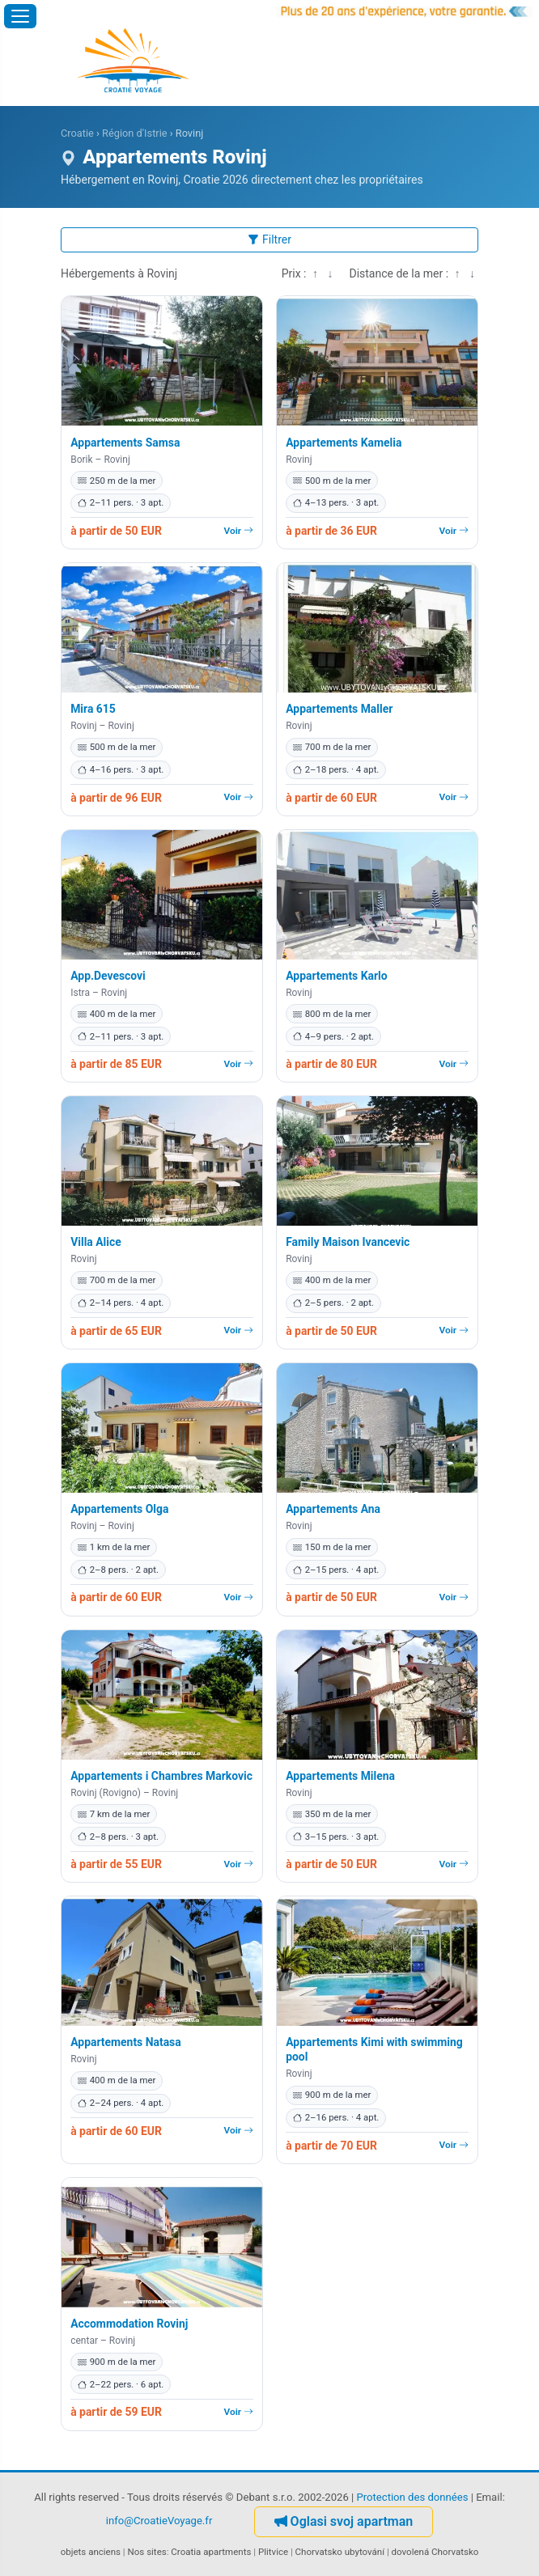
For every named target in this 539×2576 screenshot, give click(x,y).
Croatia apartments (211, 2551)
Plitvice (273, 2551)
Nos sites (147, 2551)
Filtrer (269, 239)
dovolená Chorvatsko (435, 2551)
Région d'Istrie (134, 133)
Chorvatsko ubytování (339, 2551)
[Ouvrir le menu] (20, 16)
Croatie (77, 133)
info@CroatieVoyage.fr (159, 2521)
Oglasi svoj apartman (344, 2521)
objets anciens (91, 2551)
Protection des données (412, 2497)
